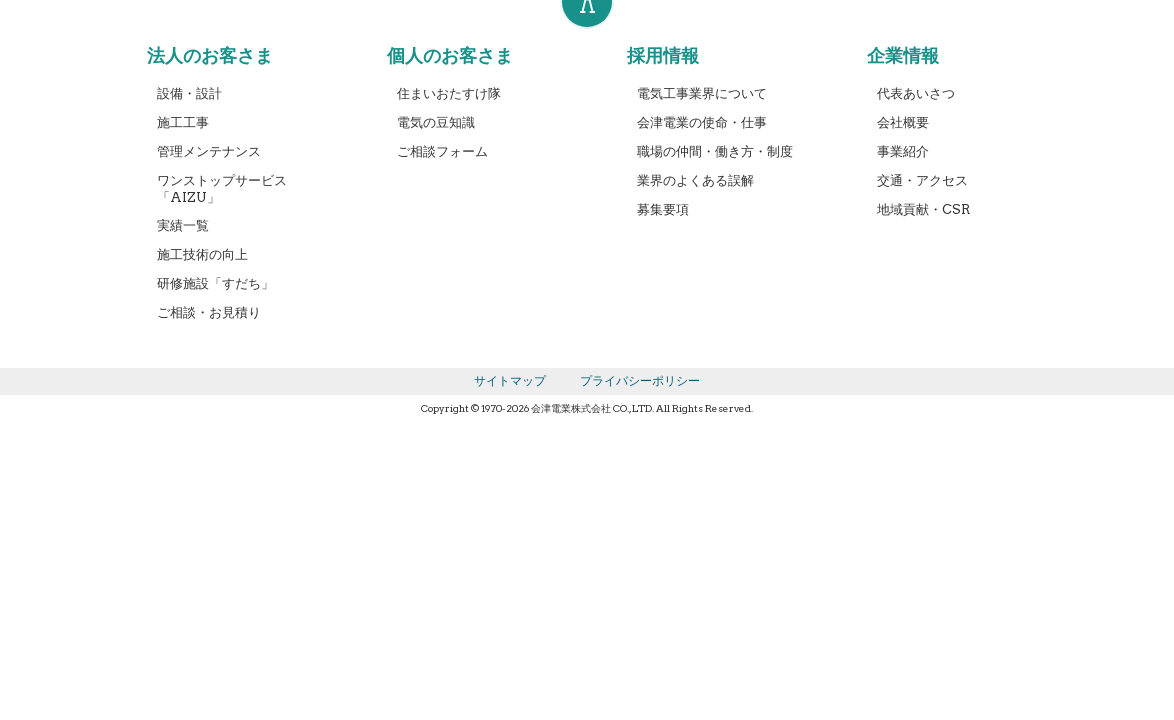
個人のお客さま (450, 55)
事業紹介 (903, 151)
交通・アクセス (922, 180)
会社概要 (903, 122)
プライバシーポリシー (640, 380)
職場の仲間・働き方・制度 (715, 151)
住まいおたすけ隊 (449, 93)
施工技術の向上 (202, 254)
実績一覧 (183, 225)
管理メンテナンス (209, 151)
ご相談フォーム (442, 151)
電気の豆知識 (436, 122)
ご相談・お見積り (209, 312)
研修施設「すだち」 (215, 283)
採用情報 (663, 55)
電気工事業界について (702, 93)
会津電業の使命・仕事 (702, 122)
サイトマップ (510, 380)
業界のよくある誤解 (695, 180)
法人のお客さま (210, 55)
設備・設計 (189, 93)
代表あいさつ (916, 93)
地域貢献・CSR (923, 209)
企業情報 (903, 55)
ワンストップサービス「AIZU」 (222, 189)
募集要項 (663, 209)
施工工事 (183, 122)
